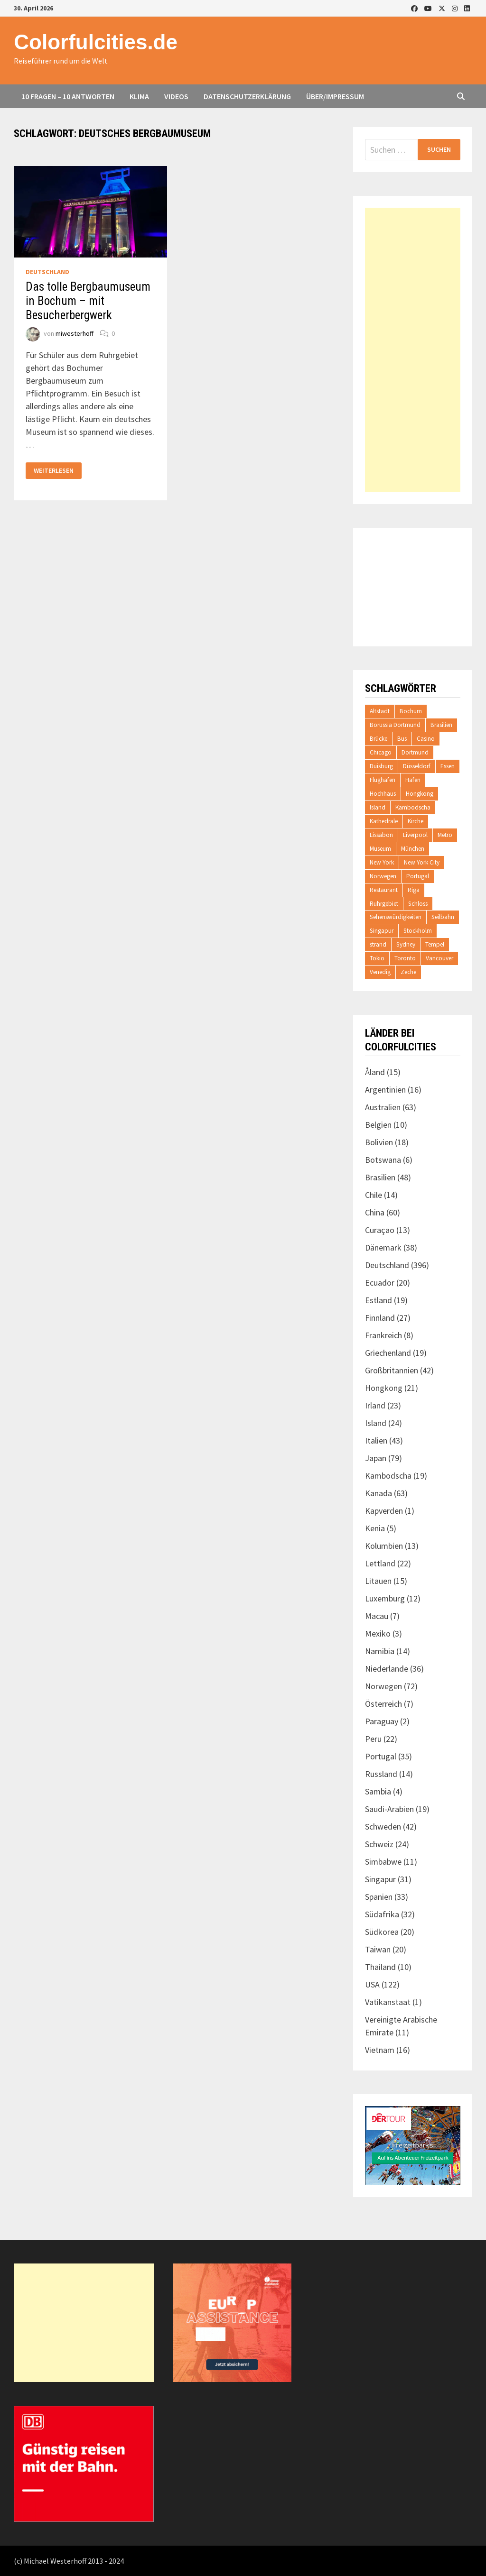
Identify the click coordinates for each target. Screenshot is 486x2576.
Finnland (380, 1317)
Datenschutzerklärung (247, 96)
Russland (381, 1773)
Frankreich (383, 1335)
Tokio (377, 958)
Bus (402, 739)
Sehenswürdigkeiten (395, 917)
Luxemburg (385, 1598)
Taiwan (378, 1949)
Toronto (405, 958)
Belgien (378, 1124)
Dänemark (383, 1247)
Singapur (381, 931)
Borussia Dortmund (395, 725)
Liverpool (415, 835)
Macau (376, 1615)
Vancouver (439, 958)
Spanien (379, 1896)
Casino (426, 739)
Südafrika (382, 1914)
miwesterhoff (74, 333)
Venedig (380, 972)
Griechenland (388, 1352)
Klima (139, 96)
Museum (380, 849)
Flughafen (382, 780)
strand (378, 944)
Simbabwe (383, 1861)
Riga (414, 890)
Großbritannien (391, 1370)
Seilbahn (442, 917)
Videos (176, 96)
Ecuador (379, 1282)
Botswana (383, 1159)
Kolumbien (384, 1545)
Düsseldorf (416, 766)
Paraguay (381, 1721)
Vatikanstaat (388, 2001)
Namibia (379, 1651)
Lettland (380, 1563)
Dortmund (415, 752)
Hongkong (419, 794)
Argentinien (385, 1089)
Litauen (378, 1580)
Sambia (378, 1791)
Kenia (375, 1528)
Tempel (434, 944)
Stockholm (417, 931)
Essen (447, 766)
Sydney (405, 944)
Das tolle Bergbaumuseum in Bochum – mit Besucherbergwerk (88, 301)
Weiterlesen (57, 470)
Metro (445, 835)
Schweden (383, 1826)
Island (377, 807)
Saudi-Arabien (389, 1808)
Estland (378, 1300)
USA (372, 1984)
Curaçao (379, 1229)
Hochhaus (383, 794)
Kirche (415, 821)
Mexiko (378, 1633)
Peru (373, 1738)
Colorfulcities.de (96, 42)
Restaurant (384, 890)
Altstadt (380, 711)
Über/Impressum (335, 96)
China (374, 1212)
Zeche (408, 972)
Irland (375, 1405)
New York (382, 862)
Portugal (417, 876)
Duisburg (381, 766)
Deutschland (47, 271)
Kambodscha (412, 807)
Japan (375, 1458)
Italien (376, 1440)
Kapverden (384, 1510)
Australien (383, 1107)
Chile (373, 1194)
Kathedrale (384, 821)
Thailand (380, 1966)
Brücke (378, 739)
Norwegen (383, 876)
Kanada (378, 1493)
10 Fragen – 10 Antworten (67, 96)
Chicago (381, 752)
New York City (421, 862)
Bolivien (379, 1142)
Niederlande (386, 1668)
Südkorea (382, 1931)
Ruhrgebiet (384, 904)
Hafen (413, 780)
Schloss (418, 904)
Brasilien (441, 725)
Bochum (411, 711)
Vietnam (379, 2049)
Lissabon (381, 835)
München (412, 849)
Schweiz (379, 1844)
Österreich (383, 1703)
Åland (375, 1072)
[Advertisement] (412, 350)
